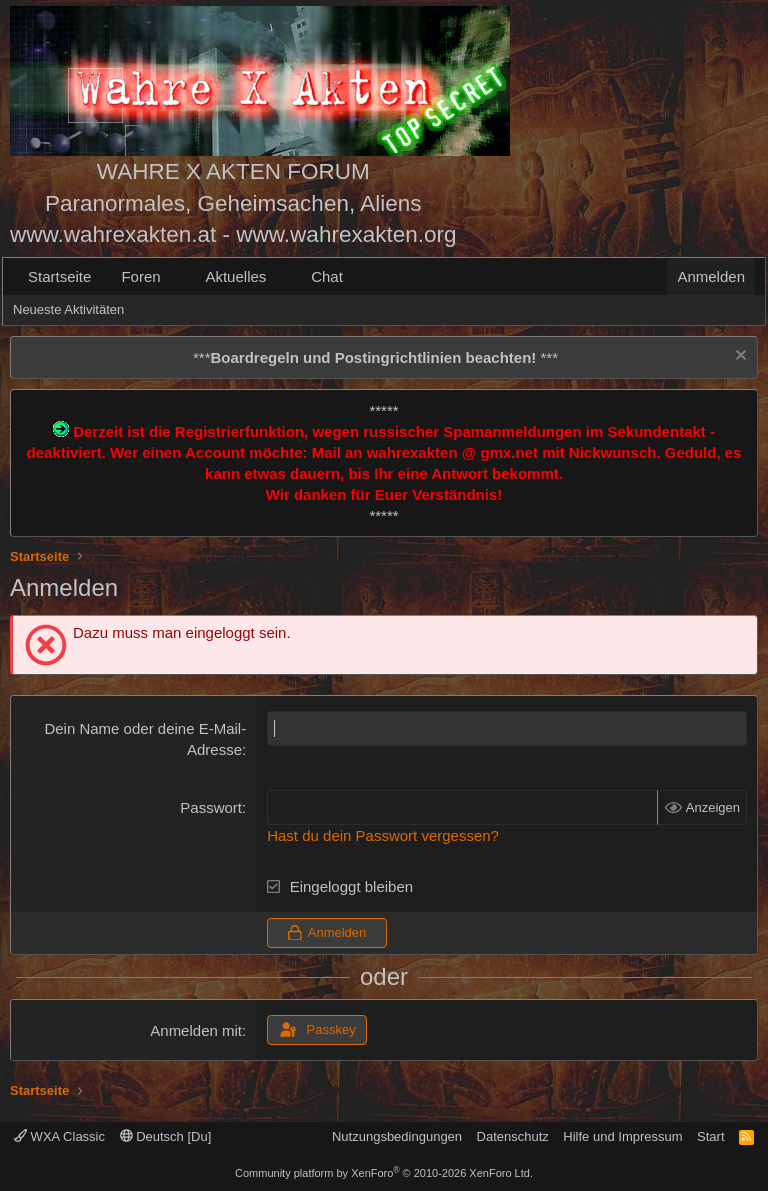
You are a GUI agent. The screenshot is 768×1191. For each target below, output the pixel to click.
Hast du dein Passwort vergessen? (383, 835)
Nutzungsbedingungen (397, 1136)
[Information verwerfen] (738, 357)
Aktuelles (235, 276)
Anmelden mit (196, 1030)
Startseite (59, 276)
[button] (176, 276)
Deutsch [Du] (166, 1136)
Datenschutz (513, 1136)
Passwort (211, 807)
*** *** (375, 357)
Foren (140, 276)
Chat (327, 276)
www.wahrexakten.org (346, 234)
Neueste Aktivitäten (68, 309)
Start (710, 1136)
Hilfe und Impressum (622, 1136)
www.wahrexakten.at (113, 234)
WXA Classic (59, 1136)
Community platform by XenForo (384, 1173)
